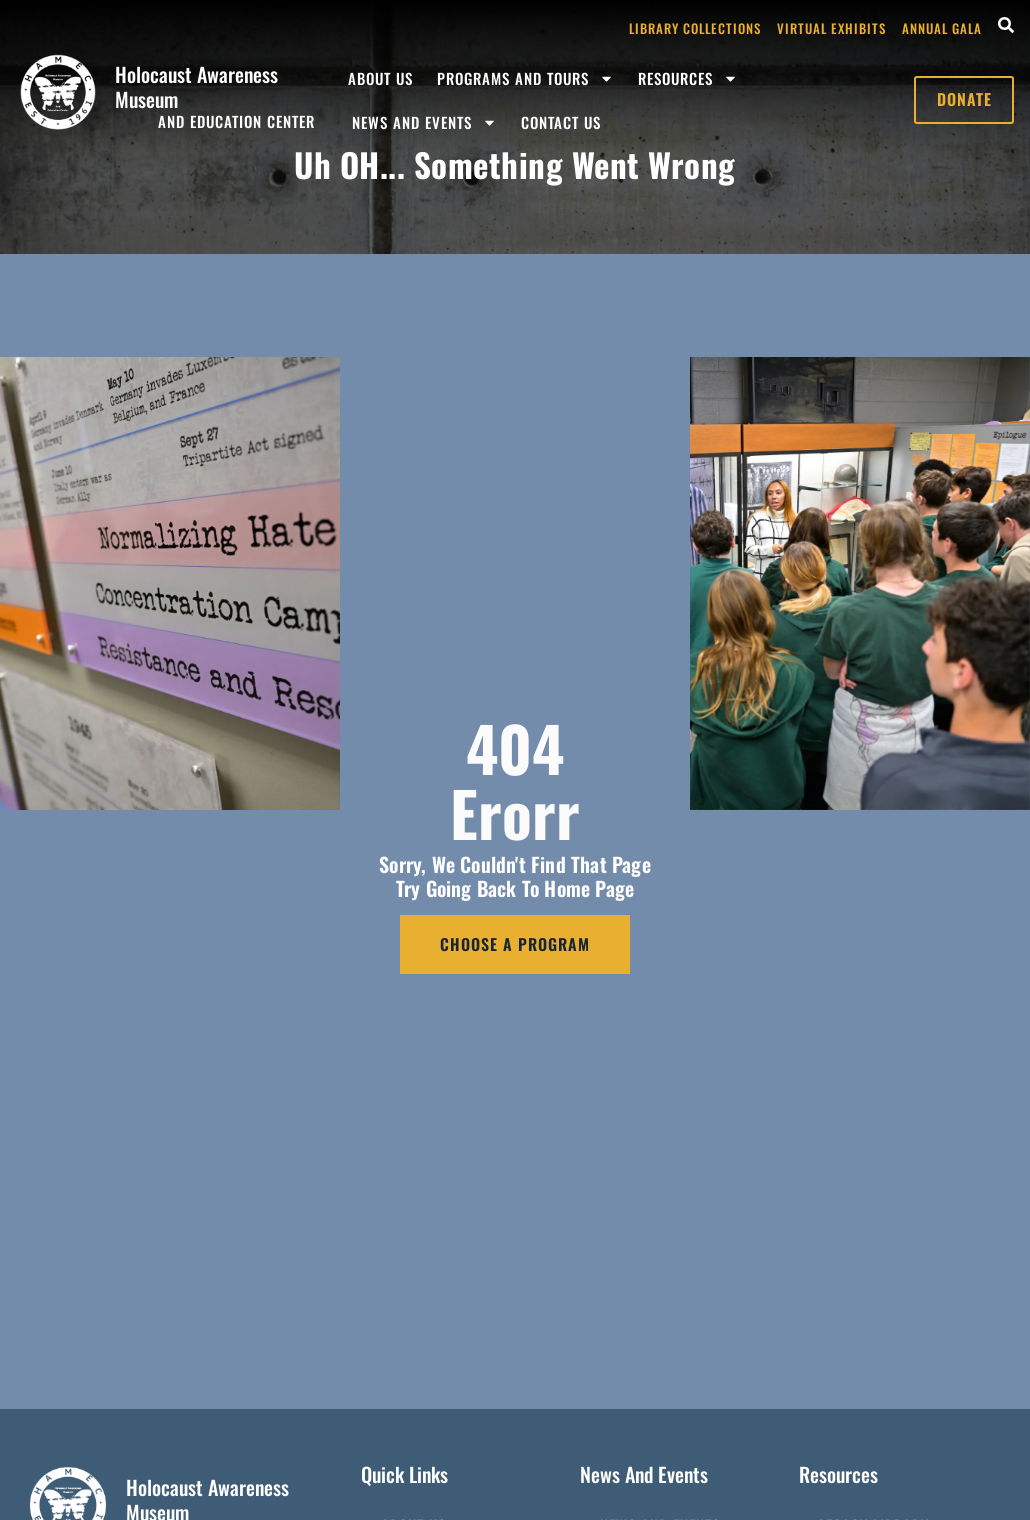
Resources (688, 78)
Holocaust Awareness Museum (196, 86)
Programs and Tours (525, 78)
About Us (380, 78)
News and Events (424, 122)
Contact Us (561, 122)
